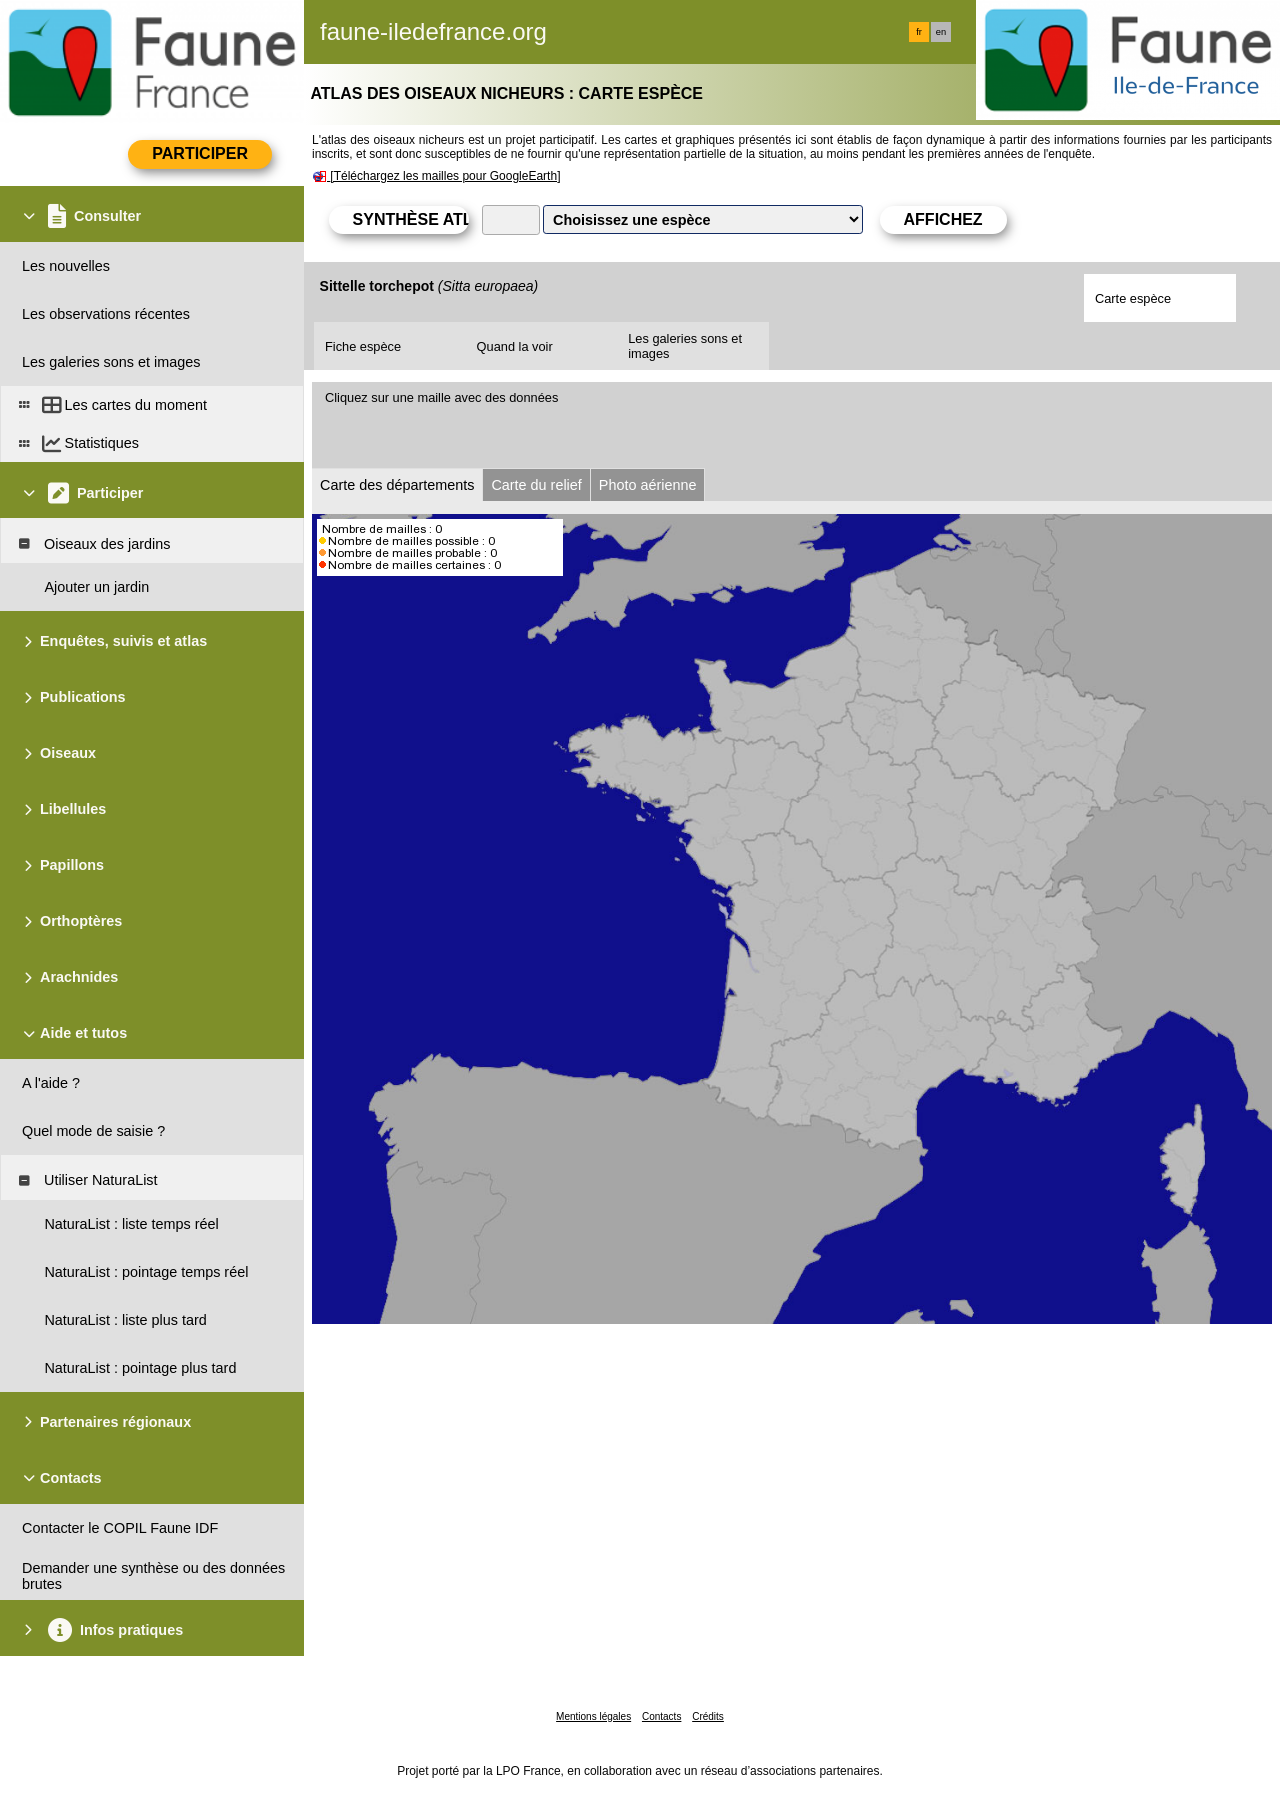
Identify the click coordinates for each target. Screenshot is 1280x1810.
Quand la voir (515, 346)
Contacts (661, 1716)
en (941, 32)
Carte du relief (536, 485)
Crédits (708, 1716)
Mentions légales (593, 1716)
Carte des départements (397, 485)
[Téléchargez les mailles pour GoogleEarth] (445, 176)
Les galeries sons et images (685, 346)
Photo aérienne (648, 485)
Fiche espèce (363, 346)
